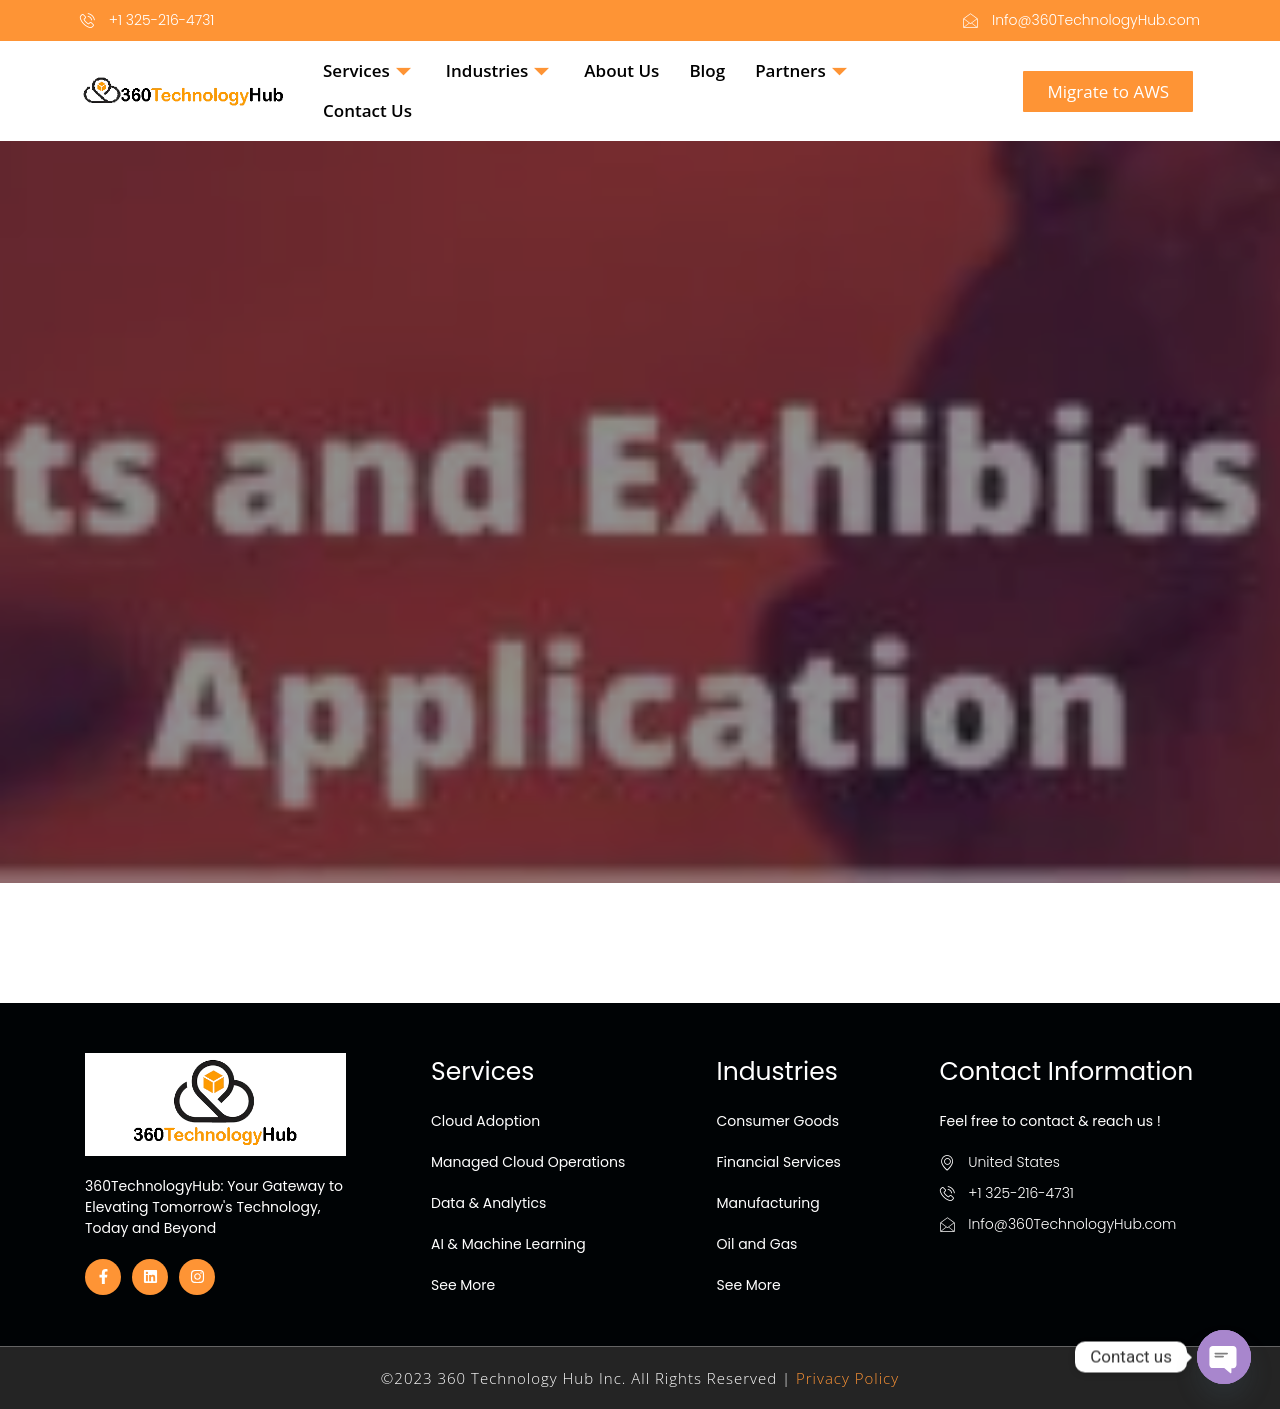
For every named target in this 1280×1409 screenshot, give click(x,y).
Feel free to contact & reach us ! (1050, 1121)
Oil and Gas (757, 1244)
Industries (500, 70)
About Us (621, 70)
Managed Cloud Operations (528, 1162)
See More (463, 1285)
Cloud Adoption (485, 1121)
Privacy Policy (847, 1378)
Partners (803, 70)
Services (369, 70)
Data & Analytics (488, 1203)
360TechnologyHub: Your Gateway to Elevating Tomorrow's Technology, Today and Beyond (214, 1207)
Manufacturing (768, 1203)
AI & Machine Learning (508, 1244)
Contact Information (1067, 1071)
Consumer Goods (778, 1121)
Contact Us (367, 110)
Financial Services (779, 1162)
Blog (707, 70)
